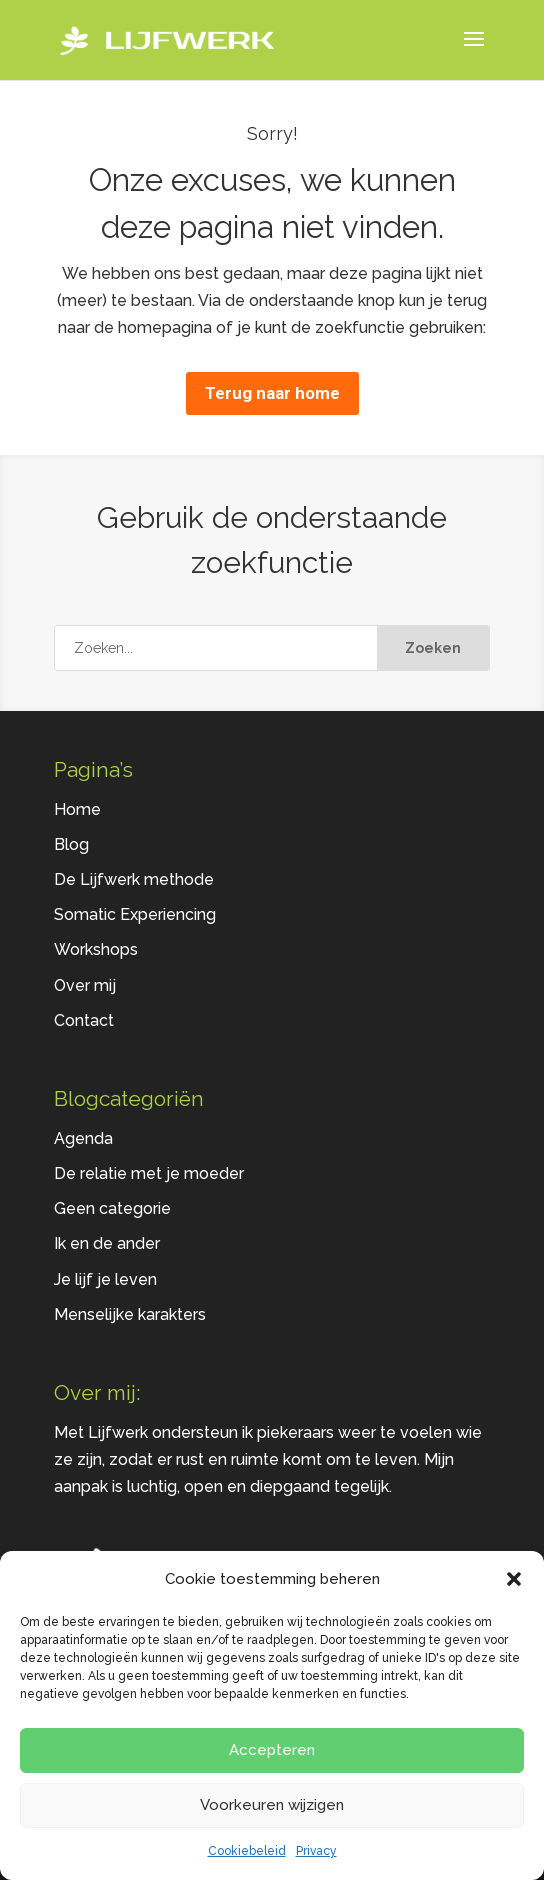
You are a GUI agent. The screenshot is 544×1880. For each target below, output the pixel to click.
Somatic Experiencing (135, 914)
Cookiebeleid (247, 1851)
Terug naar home (272, 393)
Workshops (96, 949)
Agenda (83, 1138)
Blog (71, 844)
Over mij (85, 985)
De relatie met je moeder (149, 1173)
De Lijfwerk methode (134, 879)
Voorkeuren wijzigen (272, 1805)
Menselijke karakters (130, 1314)
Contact (84, 1020)
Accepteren (272, 1750)
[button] (514, 1579)
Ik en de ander (107, 1243)
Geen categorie (112, 1208)
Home (77, 809)
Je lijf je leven (105, 1279)
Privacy (316, 1851)
